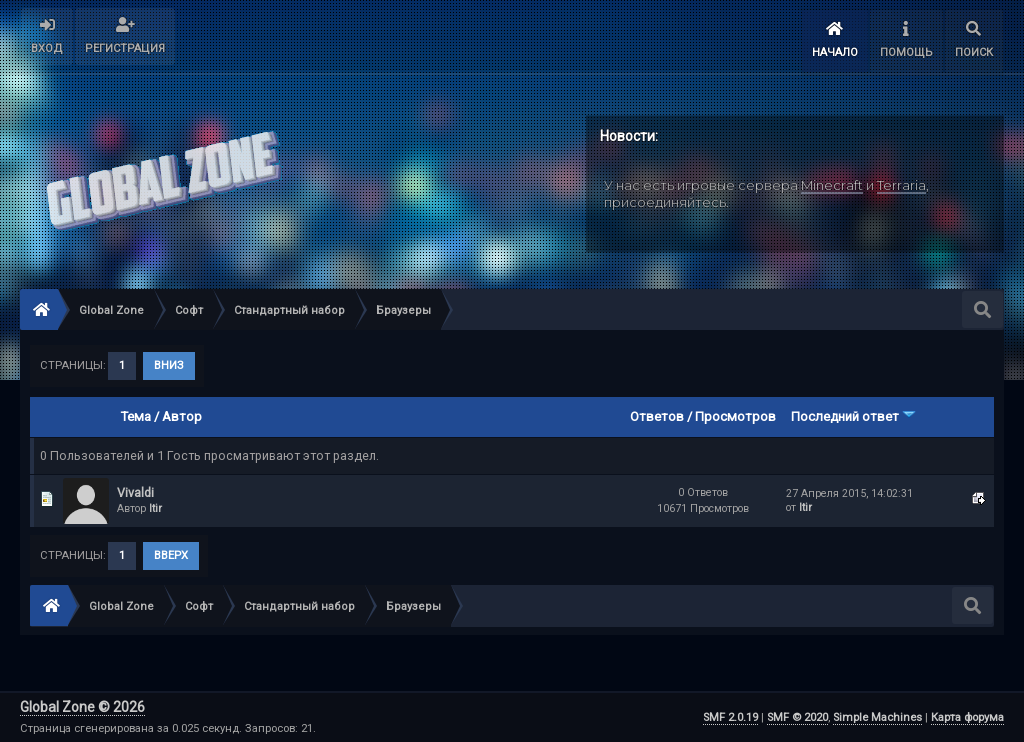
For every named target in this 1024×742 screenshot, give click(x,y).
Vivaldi (135, 492)
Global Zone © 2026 (82, 707)
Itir (155, 508)
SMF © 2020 (797, 717)
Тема (136, 416)
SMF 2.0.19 (730, 717)
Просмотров (735, 416)
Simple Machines (877, 717)
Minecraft (832, 185)
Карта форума (967, 717)
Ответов (657, 416)
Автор (182, 416)
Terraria (901, 185)
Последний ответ (853, 416)
